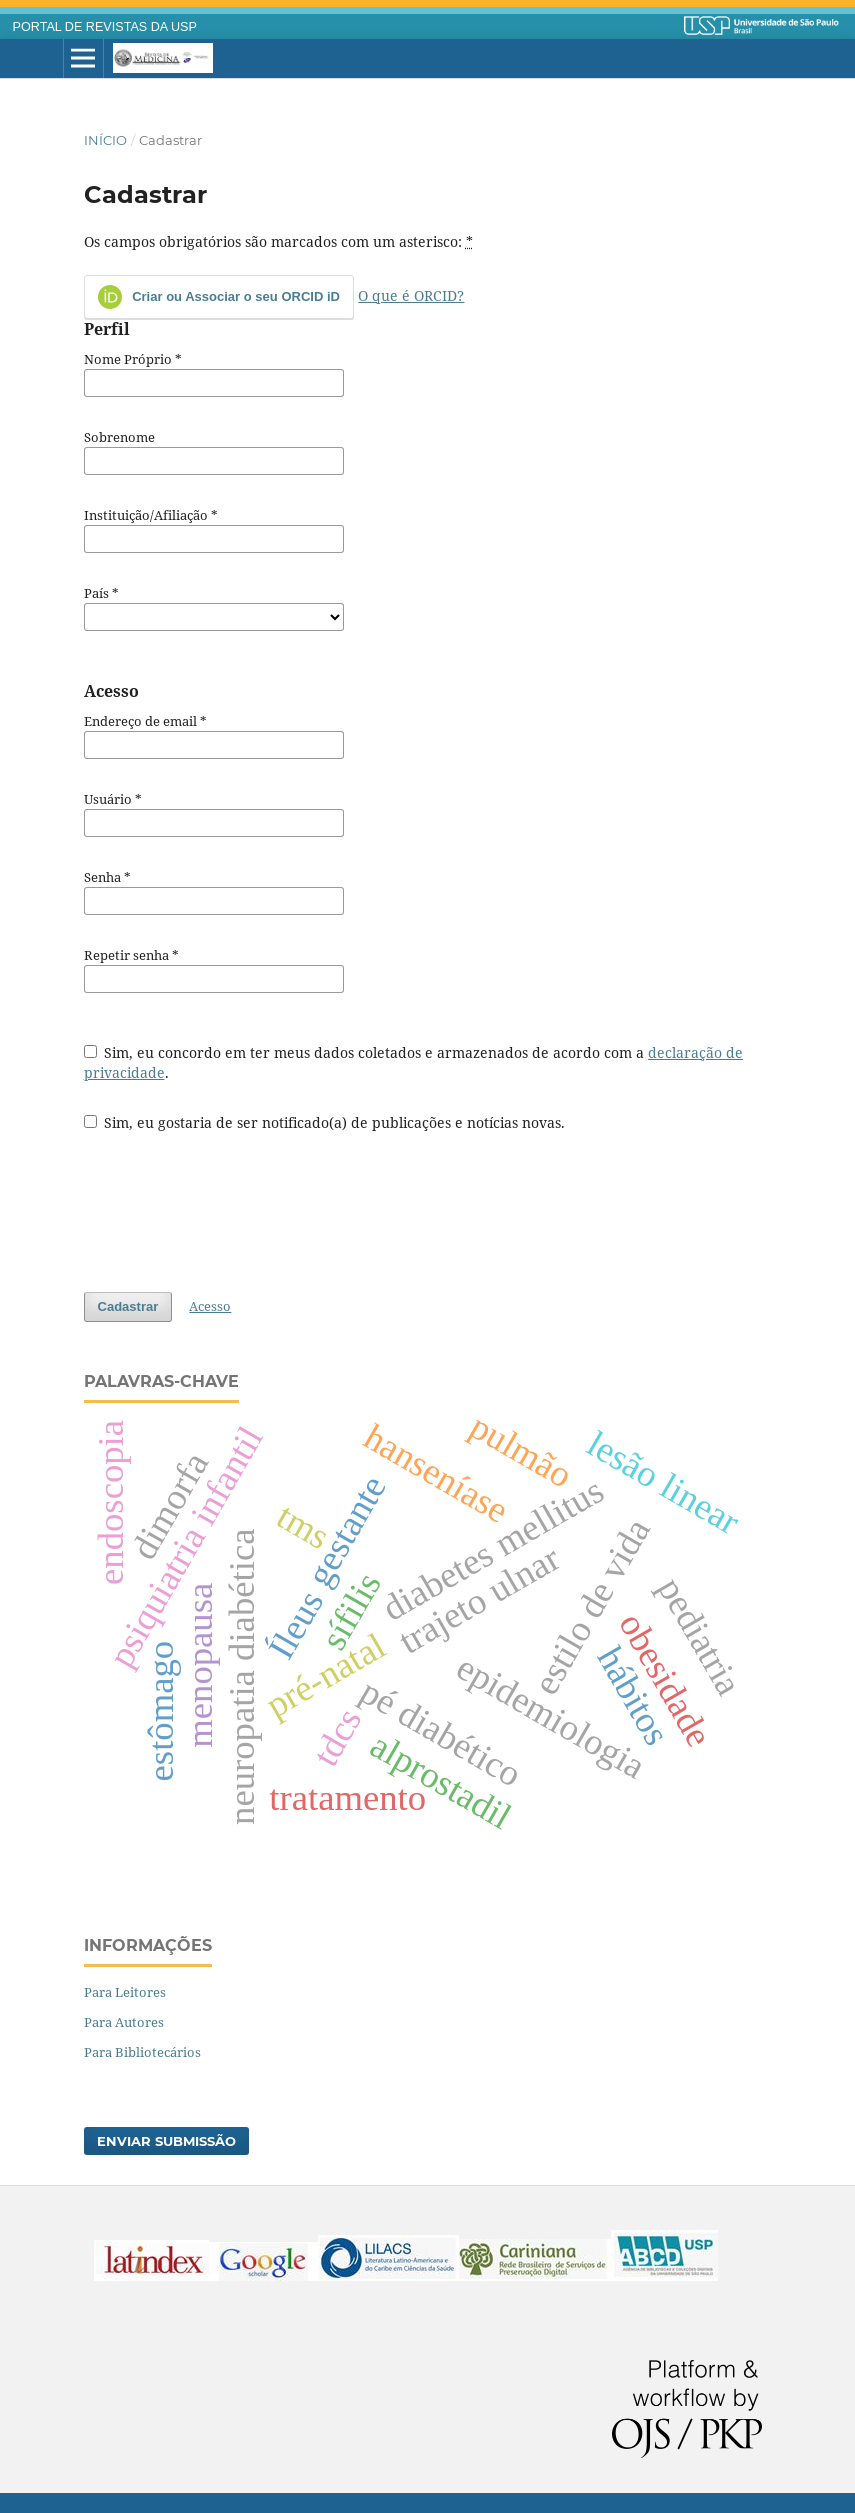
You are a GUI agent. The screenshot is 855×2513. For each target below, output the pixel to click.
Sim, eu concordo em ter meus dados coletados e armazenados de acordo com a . (414, 1062)
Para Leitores (125, 1992)
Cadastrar (128, 1306)
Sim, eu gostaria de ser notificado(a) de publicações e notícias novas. (325, 1122)
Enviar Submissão (166, 2141)
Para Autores (124, 2022)
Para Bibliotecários (142, 2052)
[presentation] (236, 1202)
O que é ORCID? (411, 295)
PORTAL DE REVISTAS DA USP (105, 27)
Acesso (210, 1306)
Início (105, 140)
